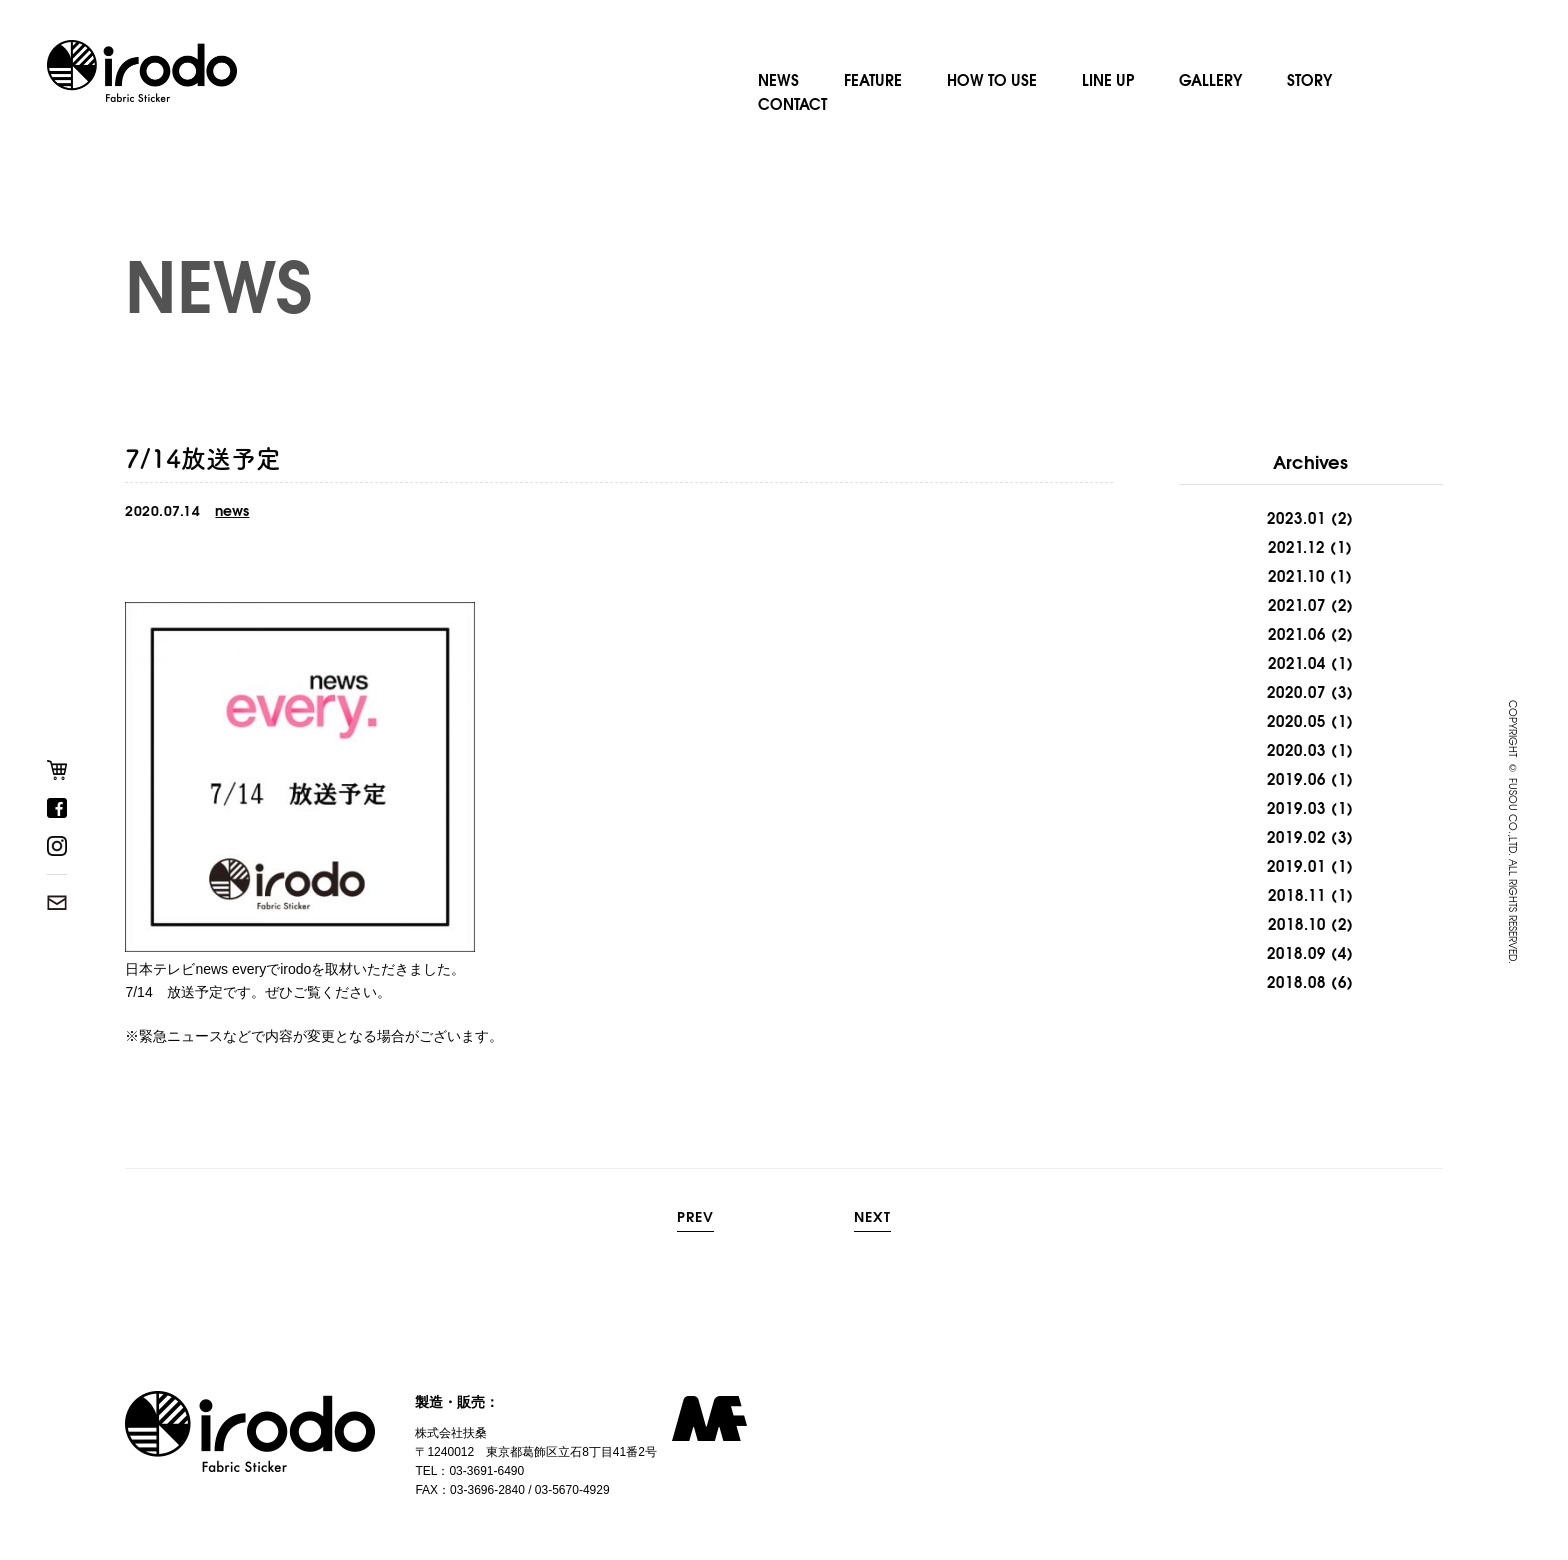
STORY (1309, 79)
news (232, 511)
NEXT (872, 1218)
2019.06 (1296, 779)
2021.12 (1296, 547)
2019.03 (1296, 808)
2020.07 (1296, 692)
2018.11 (1297, 895)
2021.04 (1297, 663)
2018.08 (1296, 982)
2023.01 (1296, 518)
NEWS (778, 79)
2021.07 (1297, 605)
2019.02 (1296, 837)
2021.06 (1297, 634)
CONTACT (792, 103)
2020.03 (1296, 750)
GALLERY (1210, 79)
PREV (695, 1218)
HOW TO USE (992, 79)
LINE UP (1108, 79)
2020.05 (1296, 721)
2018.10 (1297, 924)
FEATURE (873, 79)
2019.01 (1296, 866)
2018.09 (1296, 953)
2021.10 (1296, 576)
